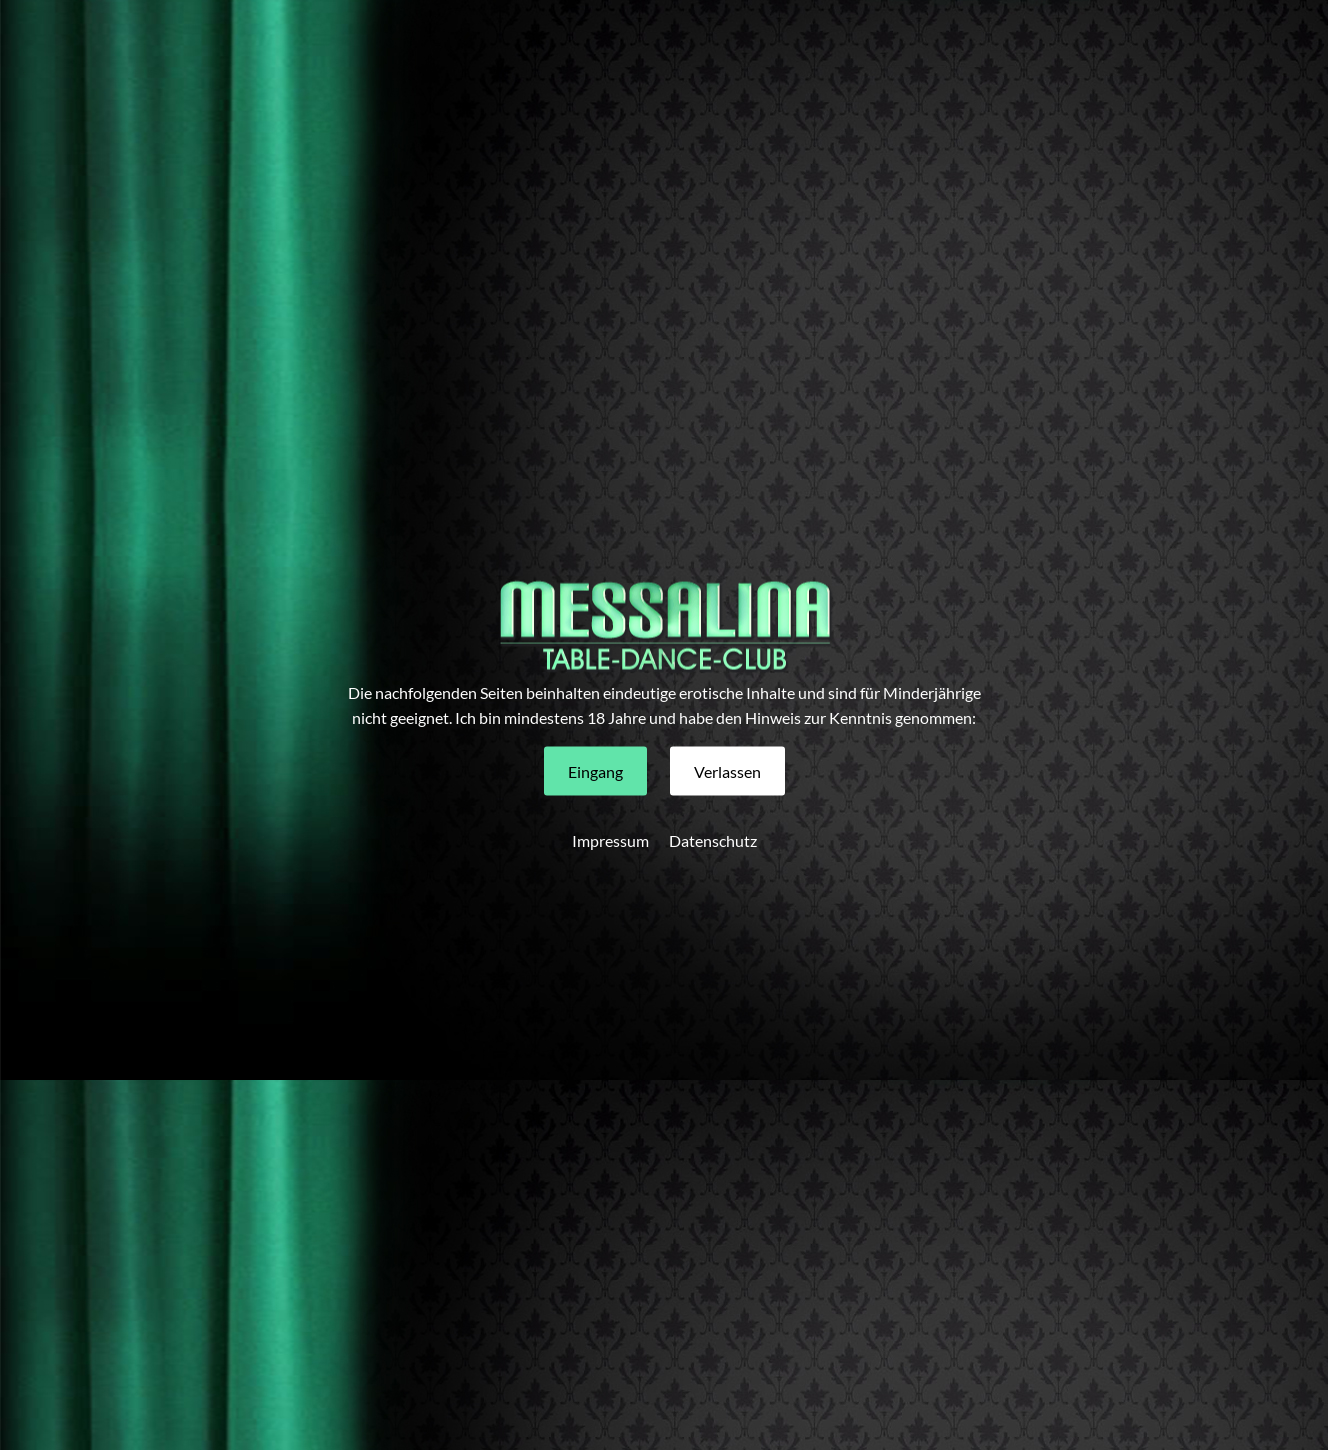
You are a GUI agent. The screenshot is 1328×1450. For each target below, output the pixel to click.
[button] (595, 771)
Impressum (610, 840)
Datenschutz (713, 840)
